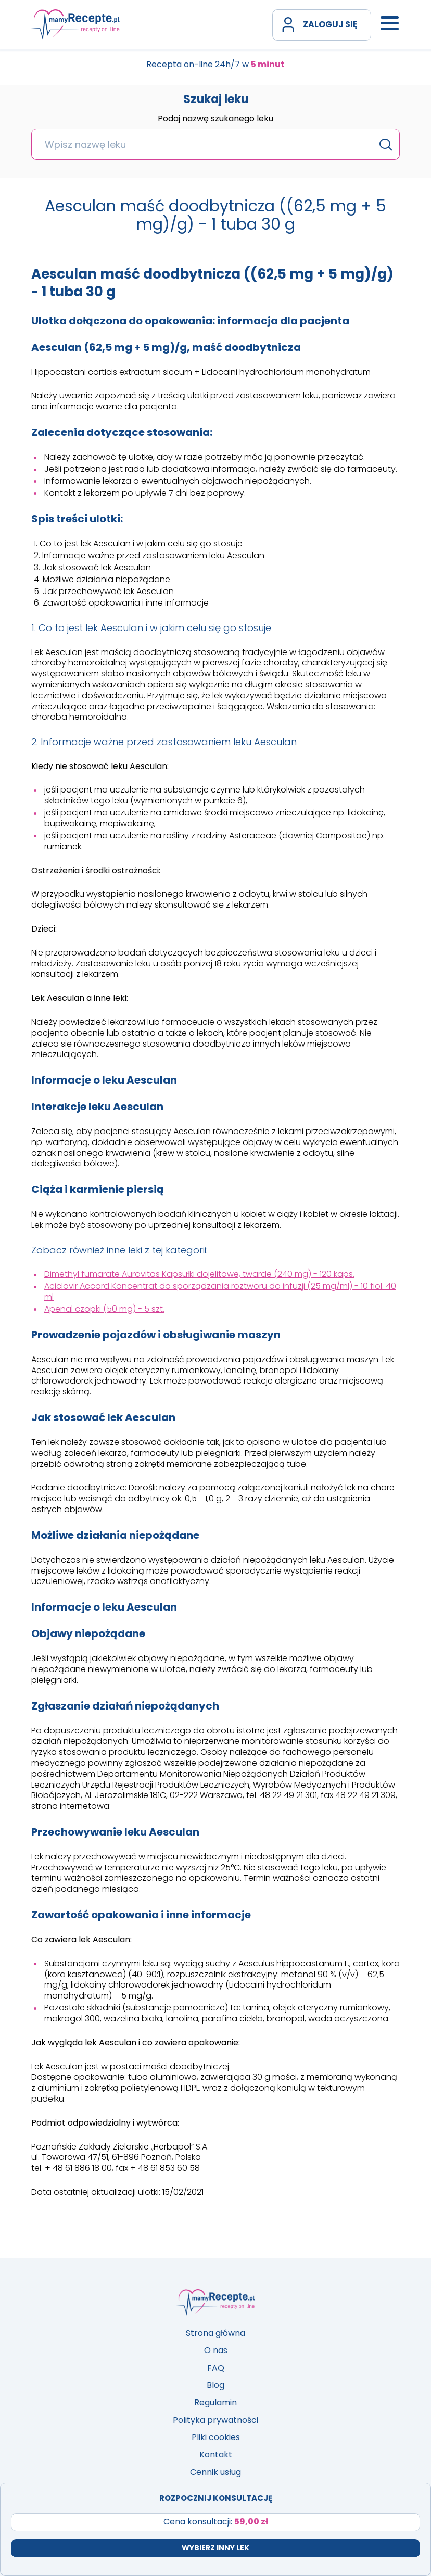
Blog (215, 2385)
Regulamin (215, 2402)
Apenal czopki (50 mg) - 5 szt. (104, 1309)
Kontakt (215, 2454)
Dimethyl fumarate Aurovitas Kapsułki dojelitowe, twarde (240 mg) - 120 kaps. (199, 1274)
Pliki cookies (216, 2437)
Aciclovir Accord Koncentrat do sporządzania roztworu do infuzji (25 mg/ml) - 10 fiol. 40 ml (220, 1291)
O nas (215, 2350)
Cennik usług (215, 2472)
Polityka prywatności (215, 2420)
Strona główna (215, 2333)
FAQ (215, 2368)
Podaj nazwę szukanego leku (215, 119)
